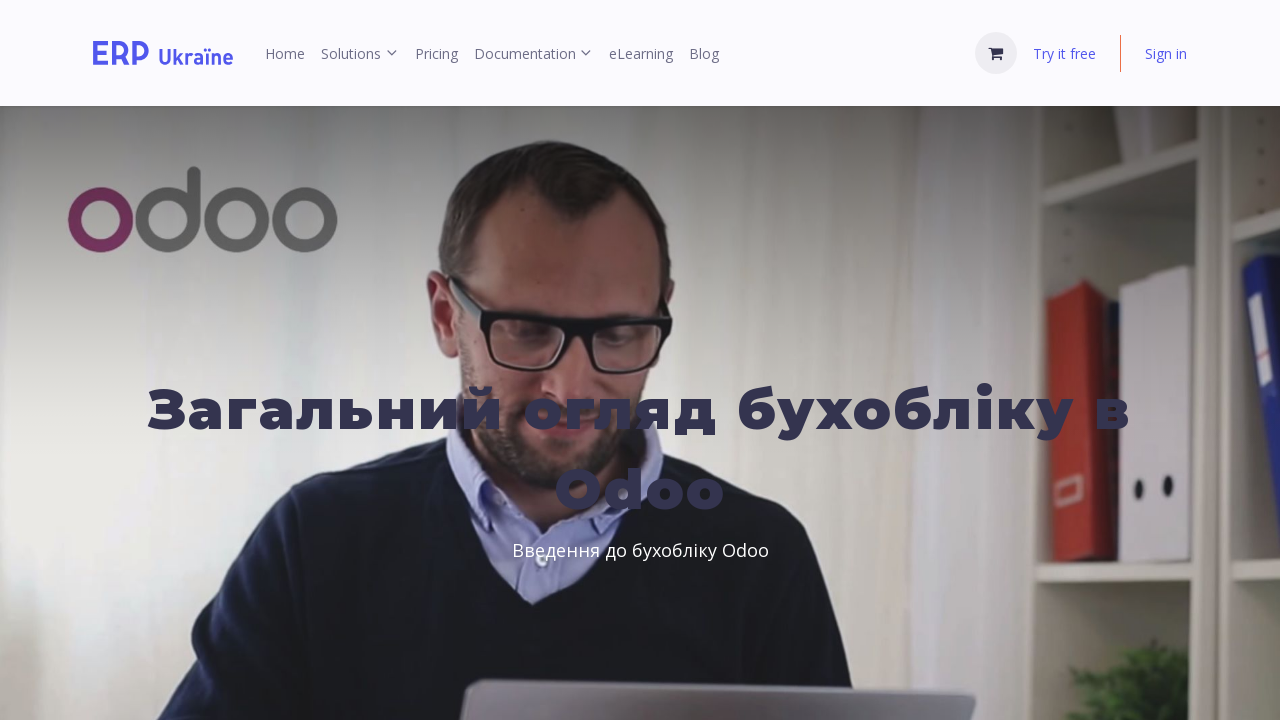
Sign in (1166, 53)
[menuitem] (285, 53)
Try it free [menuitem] (1064, 53)
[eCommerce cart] (996, 53)
